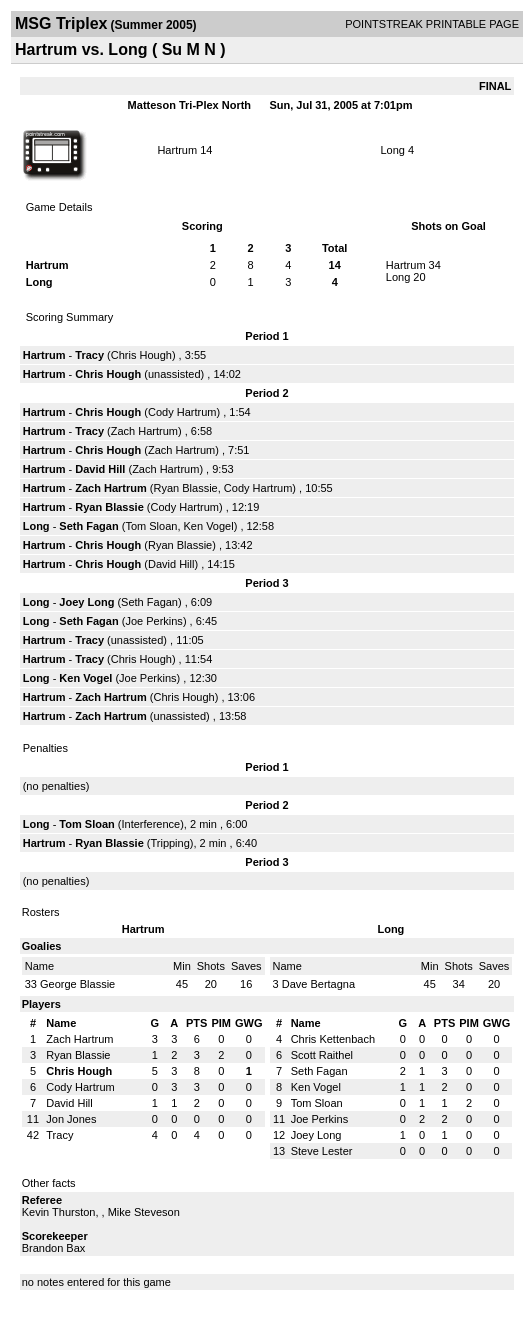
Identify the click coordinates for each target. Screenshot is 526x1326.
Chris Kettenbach (333, 1039)
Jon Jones (71, 1119)
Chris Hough (141, 355)
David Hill (100, 469)
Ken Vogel (209, 526)
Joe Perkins (153, 621)
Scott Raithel (322, 1055)
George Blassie (77, 984)
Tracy (91, 355)
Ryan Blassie (186, 488)
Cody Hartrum (182, 412)
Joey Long (86, 602)
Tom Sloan (151, 526)
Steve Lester (322, 1151)
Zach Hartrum (144, 431)
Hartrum (177, 150)
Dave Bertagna (318, 984)
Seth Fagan (88, 526)
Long (392, 150)
